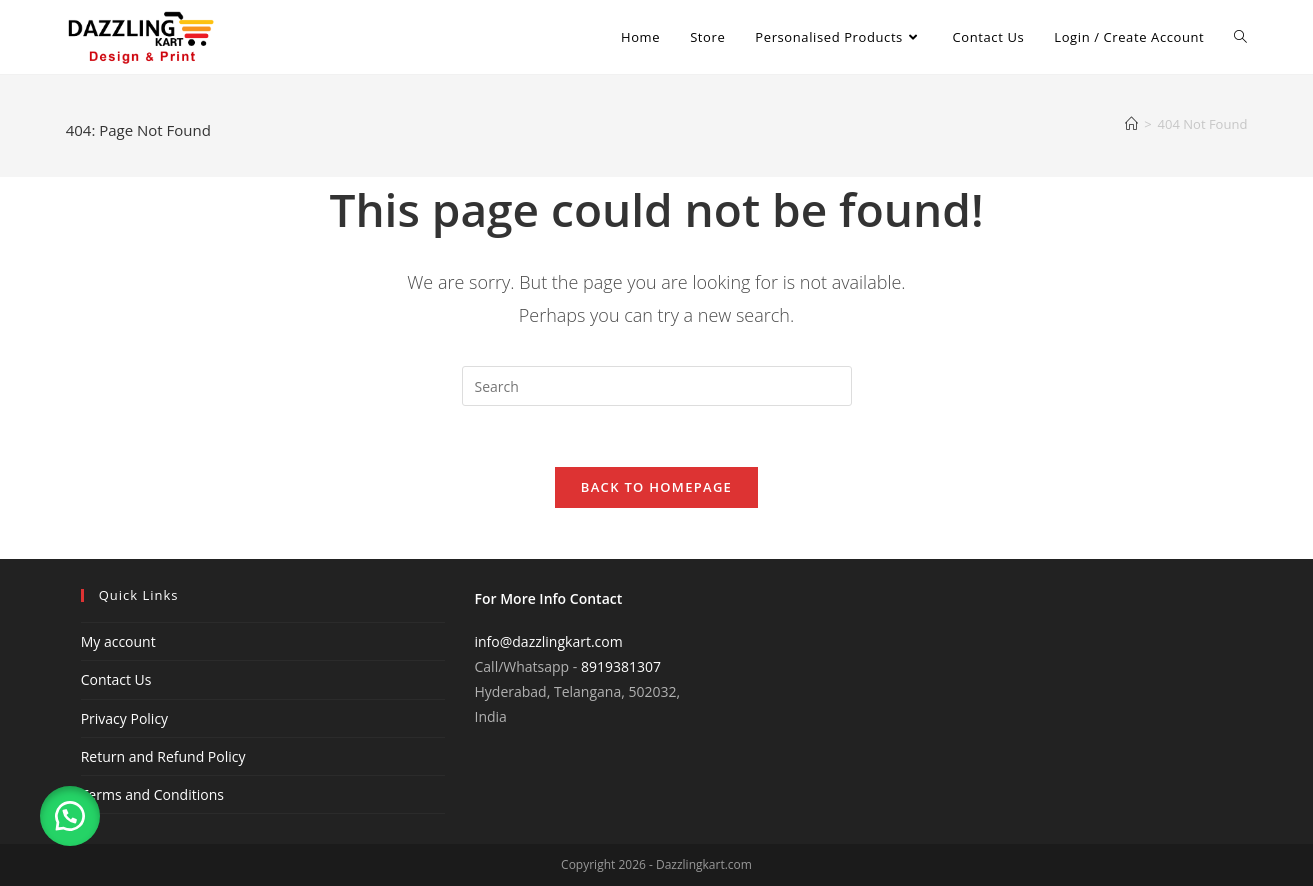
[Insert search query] (657, 386)
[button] (70, 816)
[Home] (1131, 124)
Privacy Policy (124, 718)
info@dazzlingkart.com (549, 641)
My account (118, 641)
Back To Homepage (656, 487)
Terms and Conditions (152, 794)
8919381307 (621, 666)
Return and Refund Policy (163, 756)
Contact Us (116, 679)
